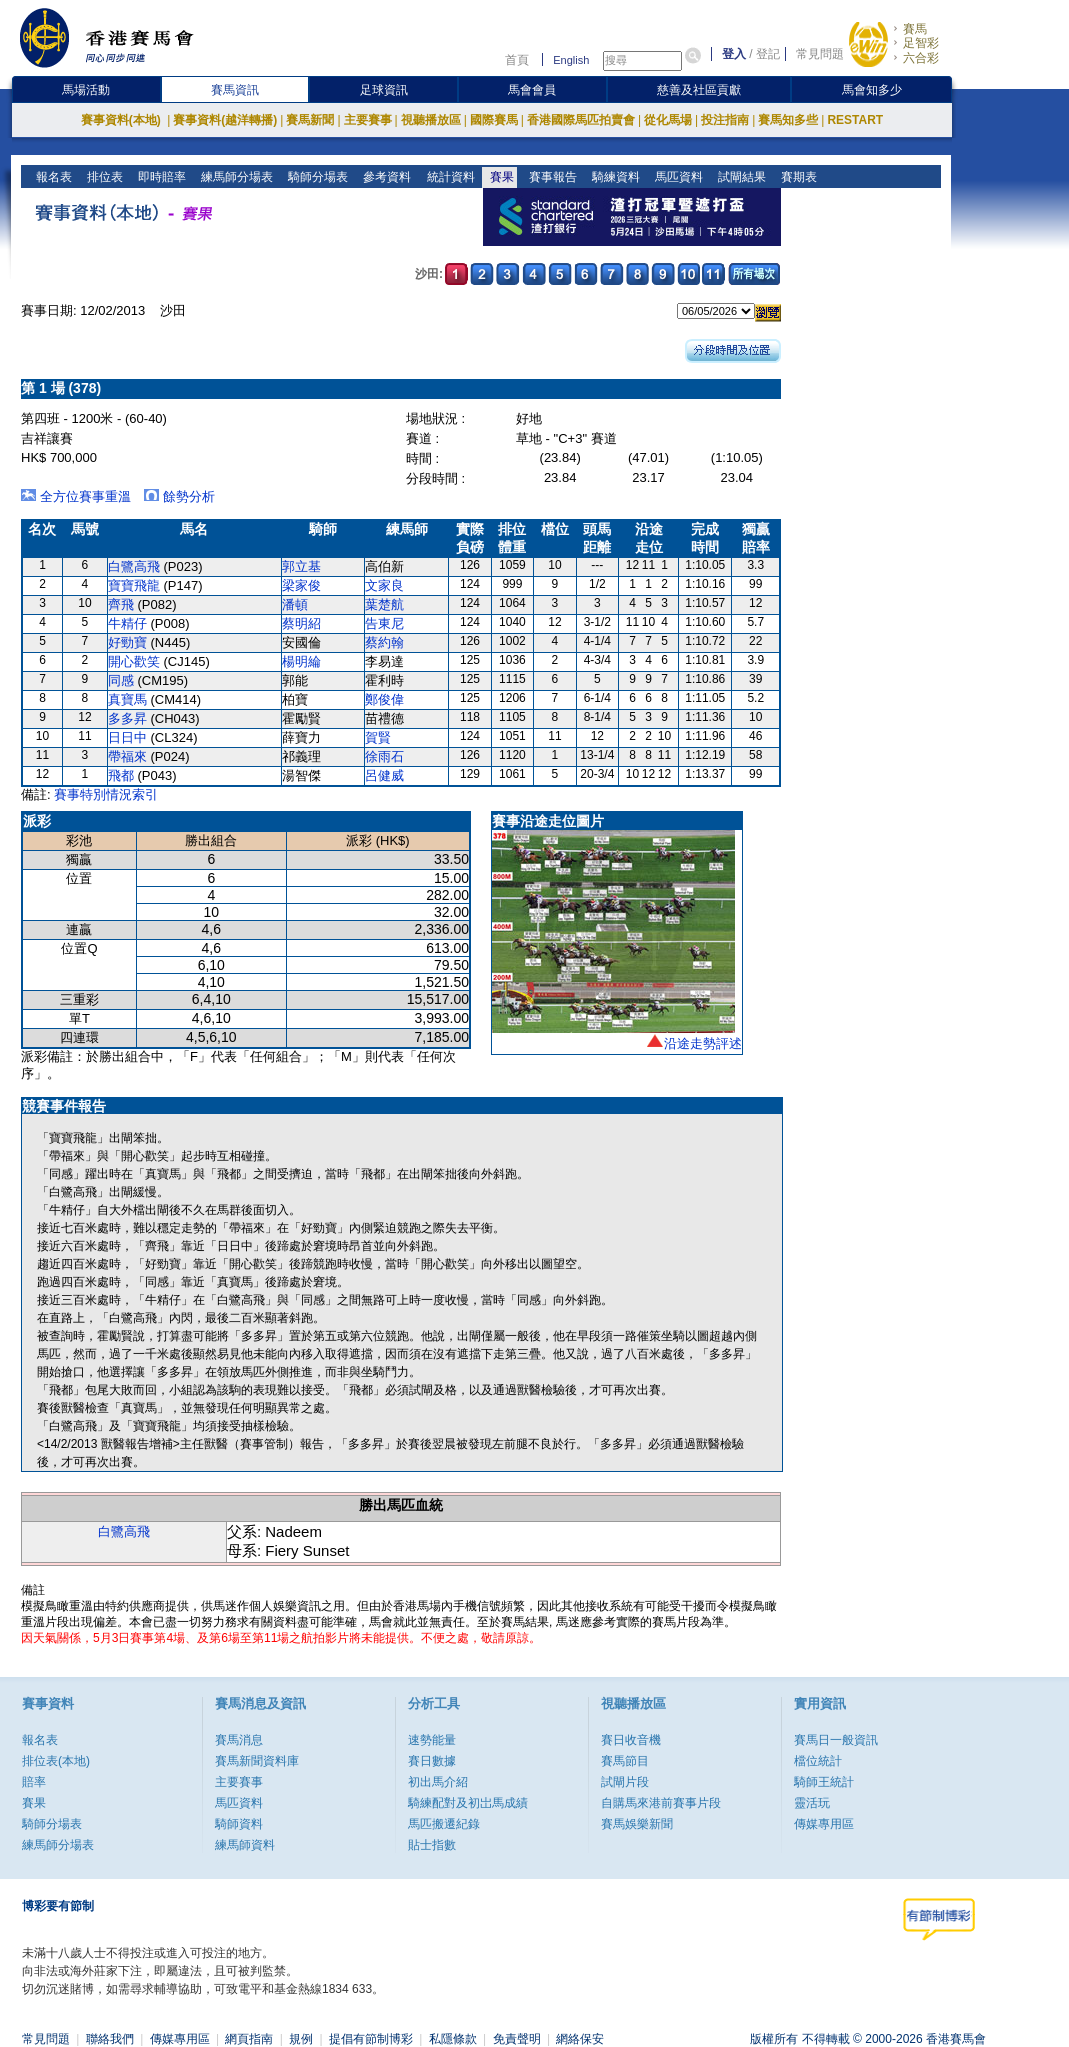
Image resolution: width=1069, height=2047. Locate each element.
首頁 (517, 60)
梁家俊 (301, 585)
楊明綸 (301, 661)
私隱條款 (453, 2039)
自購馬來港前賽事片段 (661, 1803)
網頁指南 (249, 2039)
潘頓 (295, 604)
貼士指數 (432, 1845)
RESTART (855, 120)
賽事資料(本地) (122, 120)
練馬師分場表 (235, 177)
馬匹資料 (676, 177)
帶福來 (127, 756)
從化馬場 (668, 120)
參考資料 (385, 177)
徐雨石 (384, 756)
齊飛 (121, 604)
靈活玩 (812, 1803)
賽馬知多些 (788, 120)
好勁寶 (127, 642)
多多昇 (127, 718)
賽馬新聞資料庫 (257, 1761)
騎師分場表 (316, 177)
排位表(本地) (56, 1761)
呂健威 (384, 775)
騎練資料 (613, 177)
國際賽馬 (494, 120)
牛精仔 (127, 623)
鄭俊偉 (384, 699)
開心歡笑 (134, 661)
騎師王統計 (824, 1782)
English (571, 60)
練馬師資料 (245, 1845)
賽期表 (796, 177)
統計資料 (448, 177)
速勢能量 (432, 1740)
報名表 (52, 177)
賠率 (34, 1782)
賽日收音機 (631, 1740)
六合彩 (921, 58)
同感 (121, 680)
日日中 (127, 737)
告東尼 (384, 623)
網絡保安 (580, 2039)
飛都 (121, 775)
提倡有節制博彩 (371, 2039)
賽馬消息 (239, 1740)
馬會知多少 (872, 90)
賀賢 (378, 737)
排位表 (103, 177)
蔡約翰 (384, 642)
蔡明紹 (301, 623)
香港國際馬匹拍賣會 (581, 120)
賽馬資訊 (235, 90)
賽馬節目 (625, 1761)
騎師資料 (239, 1824)
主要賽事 (368, 120)
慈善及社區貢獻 (699, 90)
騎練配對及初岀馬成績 (468, 1803)
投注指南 (725, 120)
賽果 (499, 177)
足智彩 (921, 43)
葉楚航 (384, 604)
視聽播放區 (431, 120)
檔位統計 (818, 1761)
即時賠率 (160, 177)
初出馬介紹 (438, 1782)
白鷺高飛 (134, 566)
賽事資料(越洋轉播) (225, 120)
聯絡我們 (110, 2039)
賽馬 (915, 29)
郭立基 (301, 566)
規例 (301, 2039)
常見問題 (820, 54)
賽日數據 (432, 1761)
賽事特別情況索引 (106, 794)
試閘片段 (625, 1782)
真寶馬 (127, 699)
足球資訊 (384, 90)
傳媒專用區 (824, 1824)
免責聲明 (517, 2039)
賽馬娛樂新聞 (637, 1824)
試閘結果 (739, 177)
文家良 (384, 585)
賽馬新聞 (310, 120)
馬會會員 (532, 90)
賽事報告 (550, 177)
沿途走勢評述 (703, 1043)
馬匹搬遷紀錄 (444, 1824)
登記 (768, 54)
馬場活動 (86, 90)
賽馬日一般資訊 (836, 1740)
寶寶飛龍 (134, 585)
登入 (734, 54)
